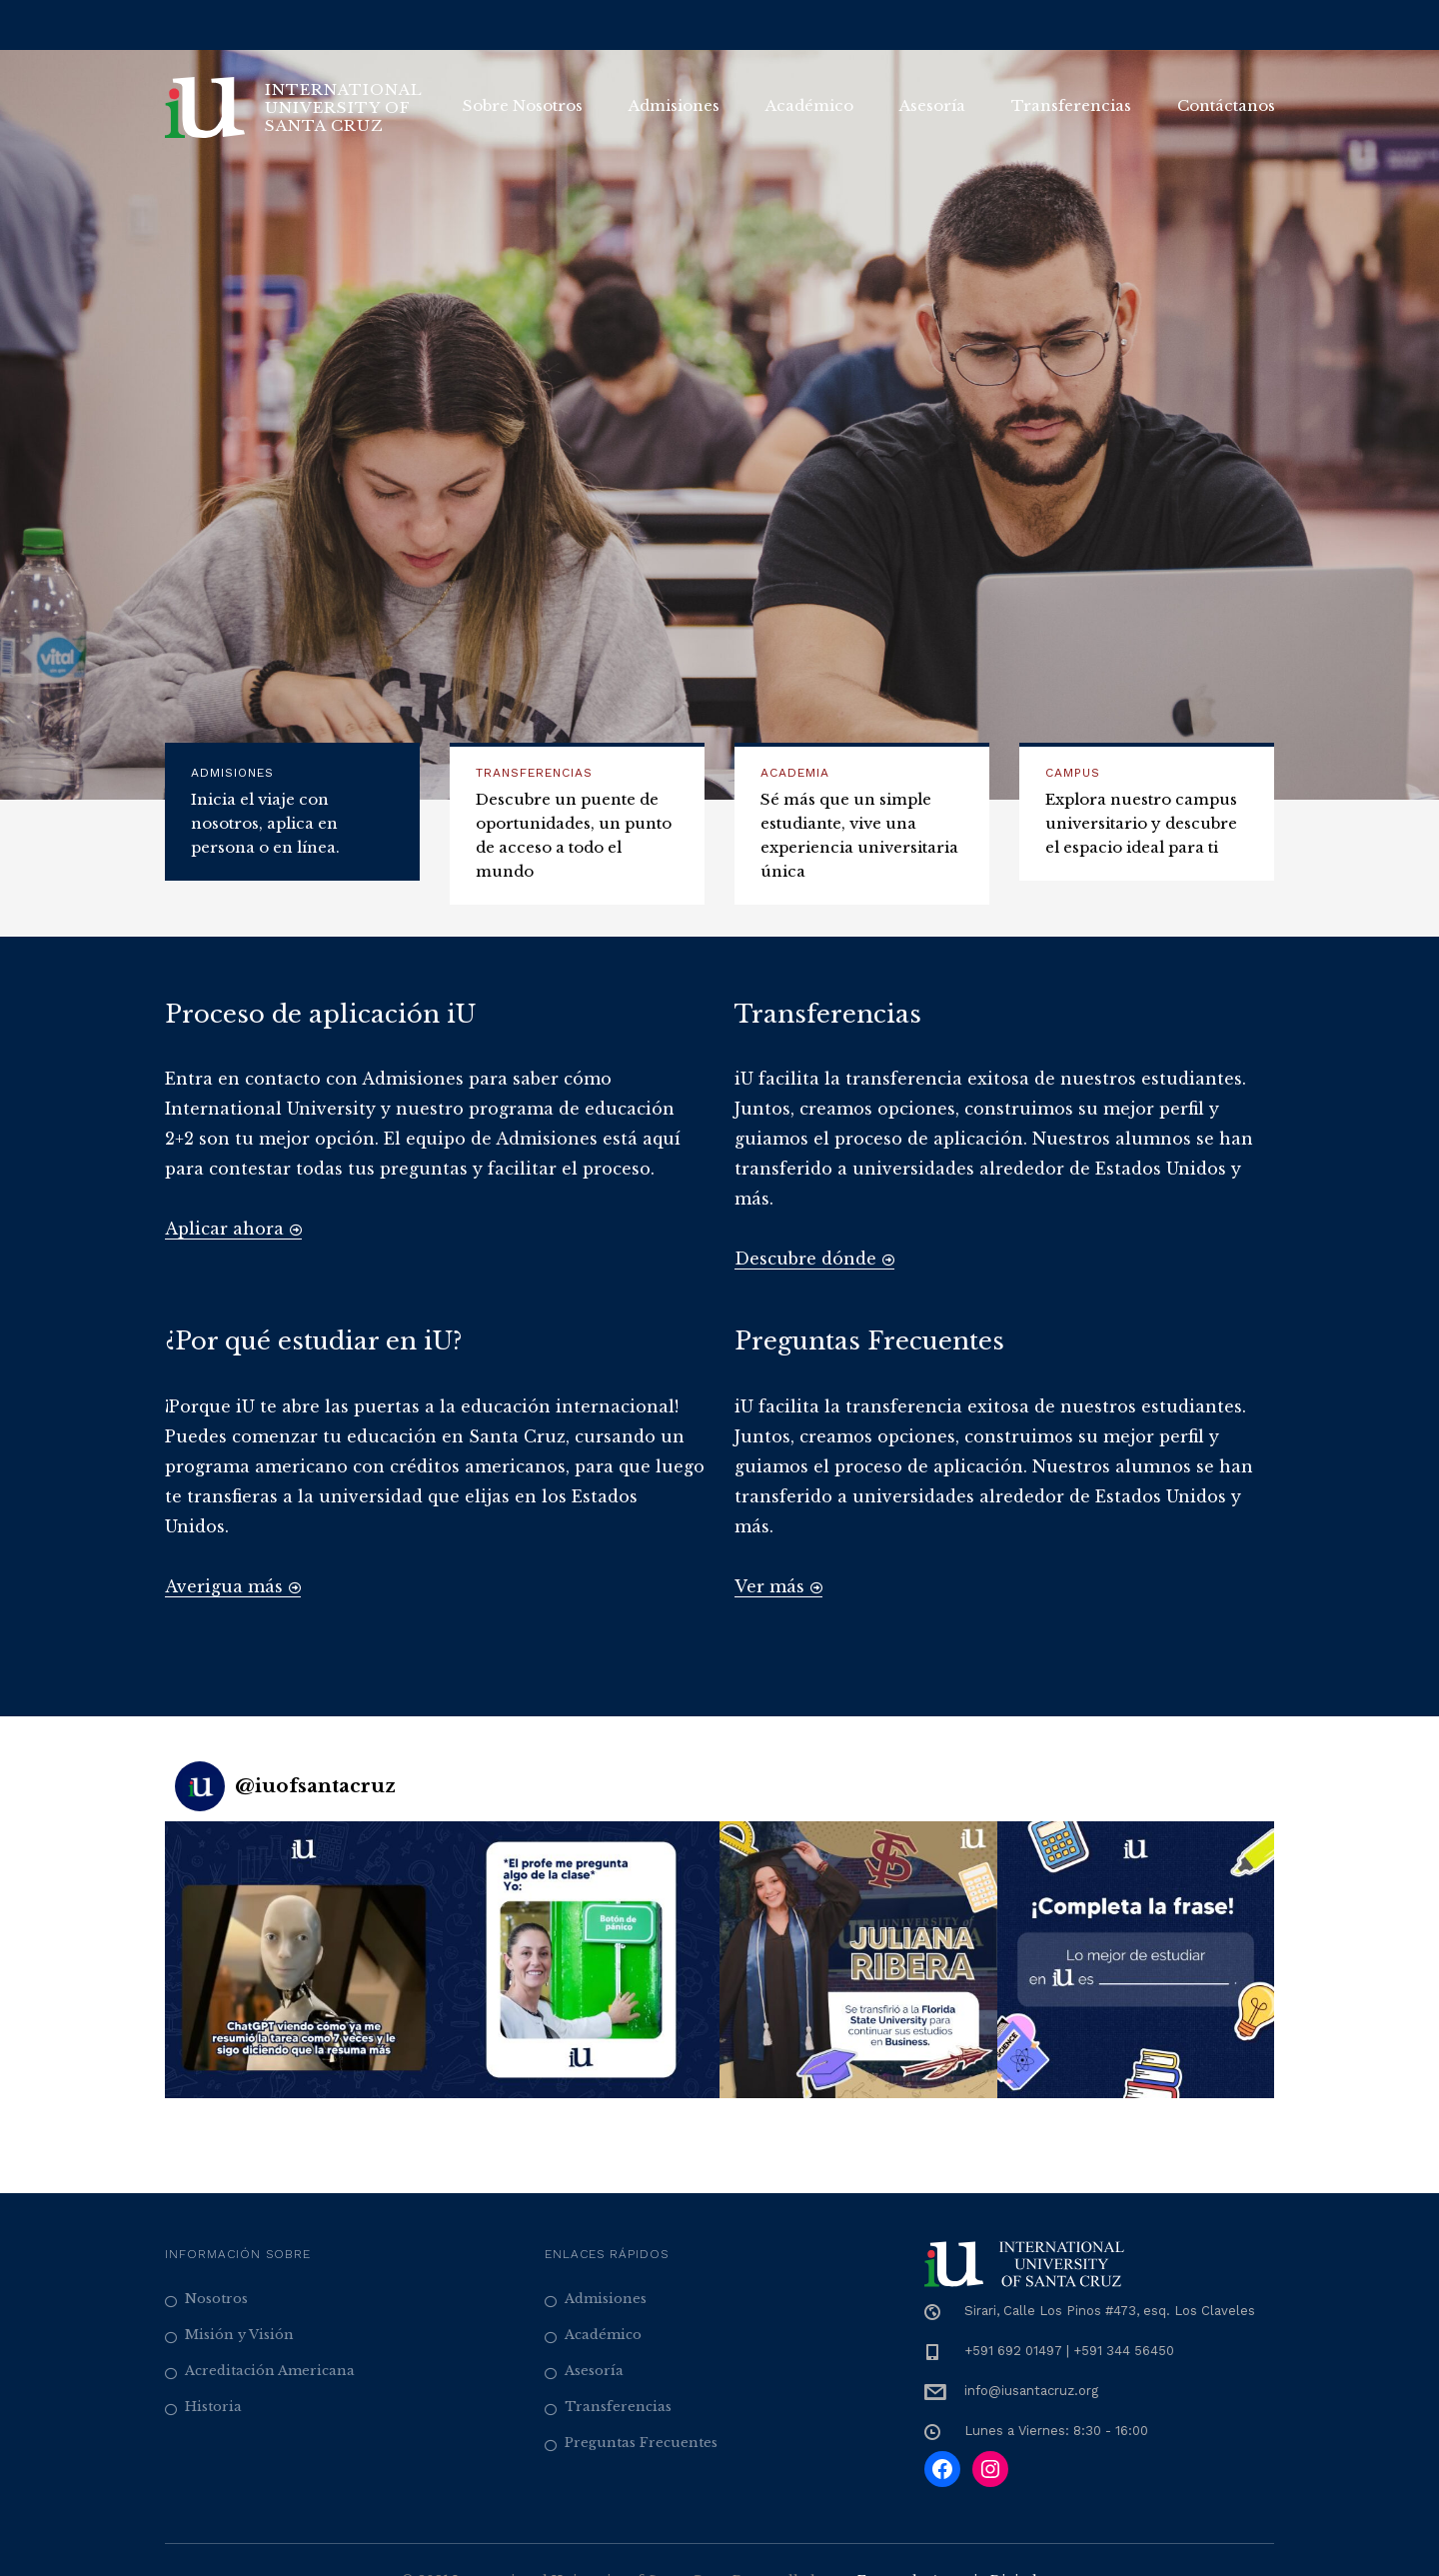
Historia (213, 2406)
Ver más (778, 1586)
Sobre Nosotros (523, 105)
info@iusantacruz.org (1031, 2390)
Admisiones (674, 105)
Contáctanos (1226, 105)
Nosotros (216, 2298)
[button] (304, 1960)
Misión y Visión (239, 2334)
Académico (809, 105)
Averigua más (233, 1586)
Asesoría (932, 105)
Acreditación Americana (270, 2370)
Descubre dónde (814, 1259)
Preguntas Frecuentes (641, 2442)
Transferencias (1071, 105)
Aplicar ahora (233, 1229)
